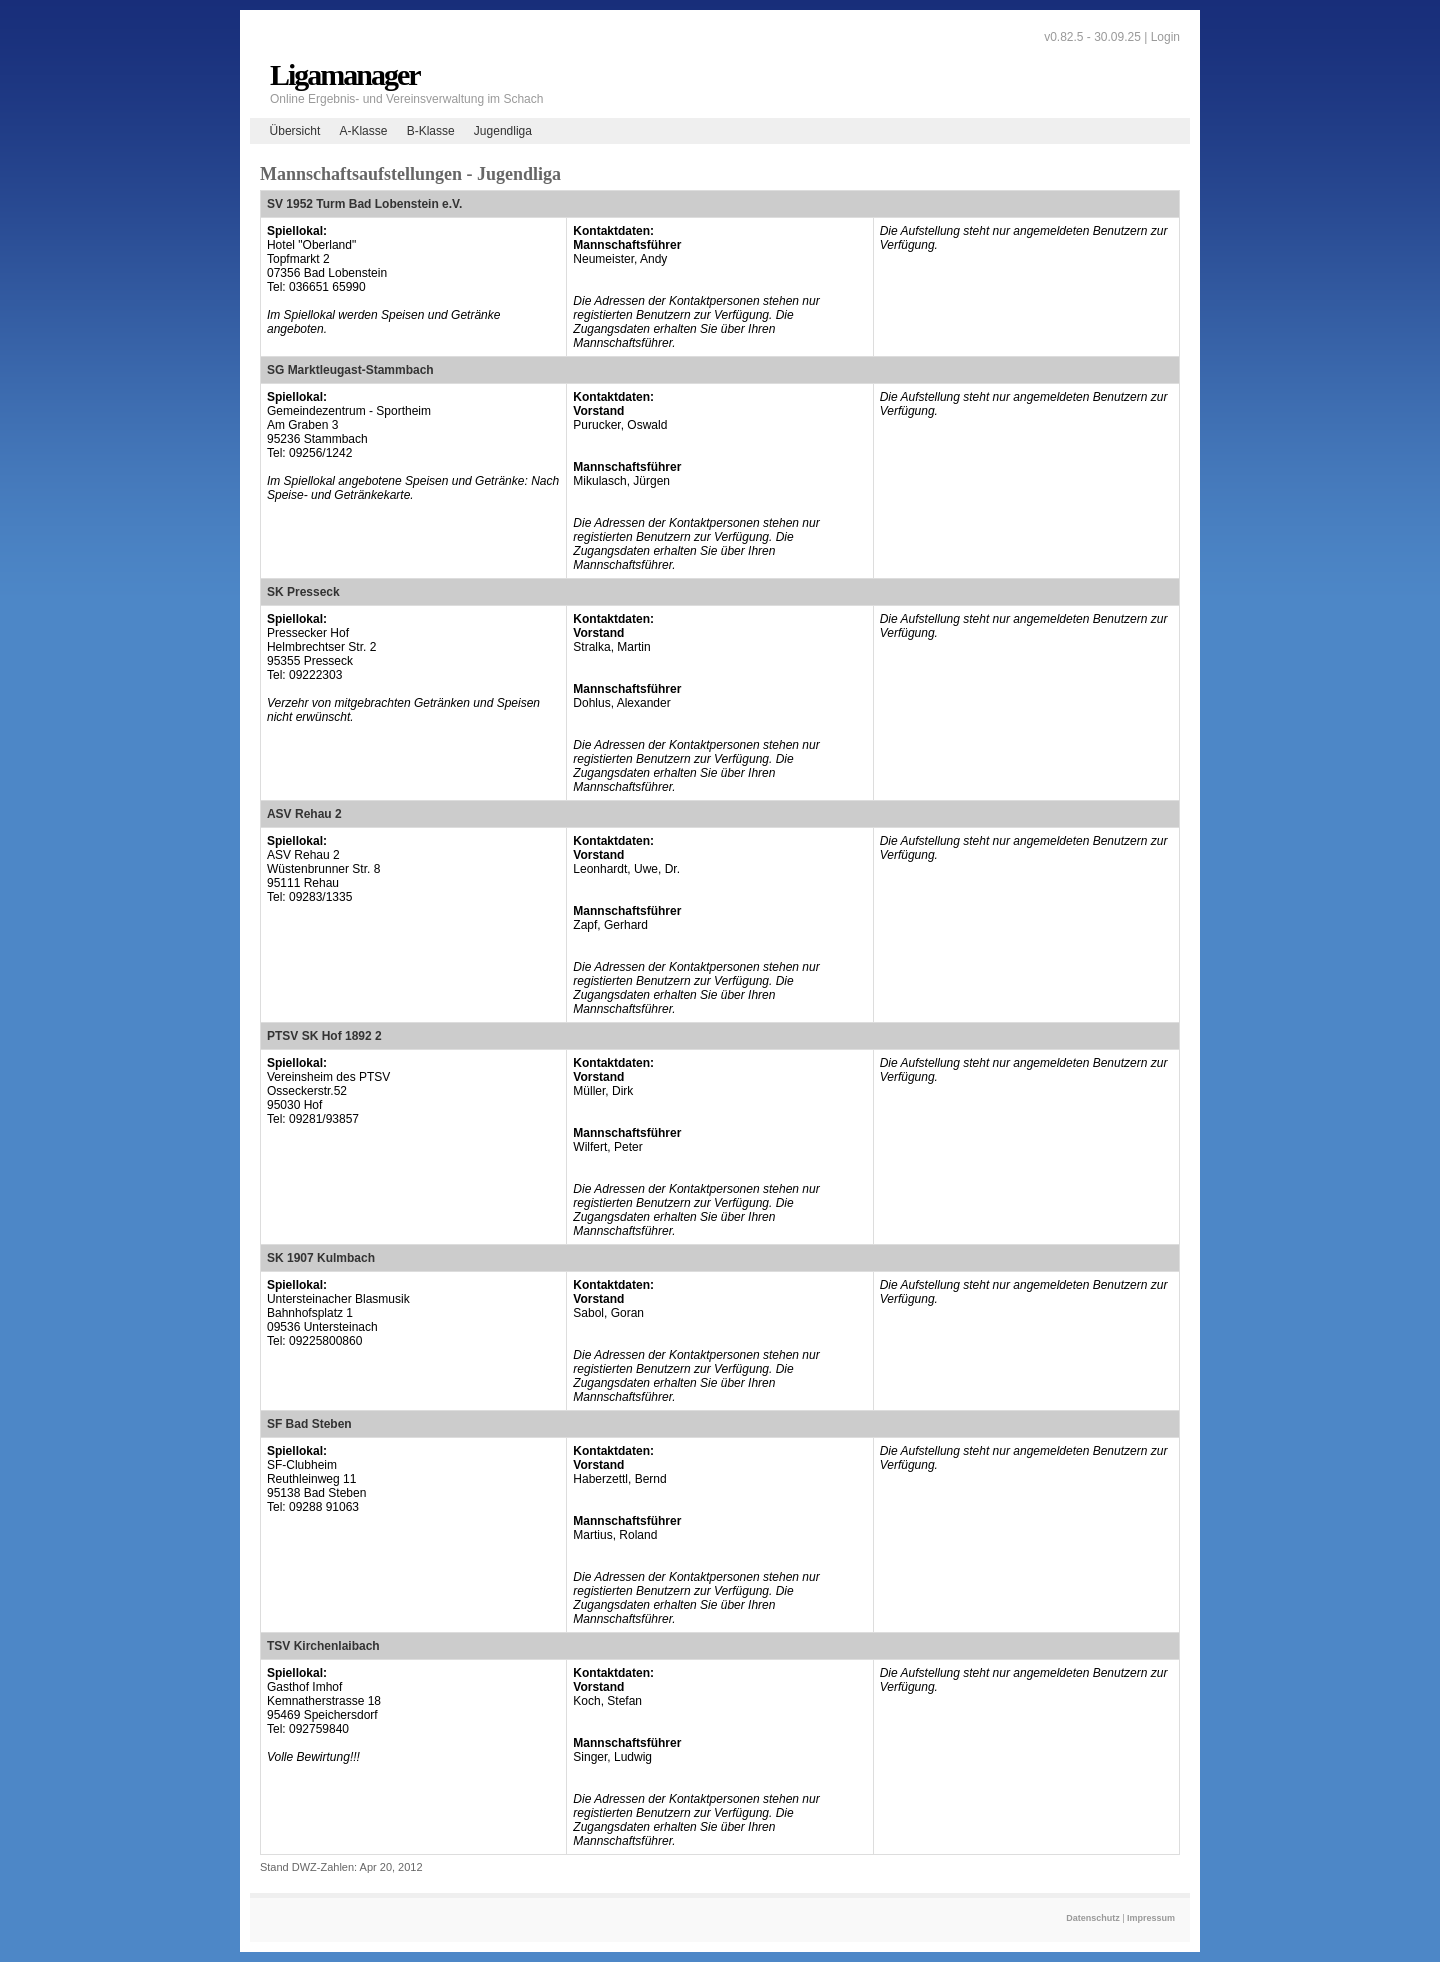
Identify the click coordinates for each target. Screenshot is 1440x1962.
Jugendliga (503, 131)
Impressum (1151, 1918)
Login (1165, 37)
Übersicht (295, 131)
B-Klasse (431, 131)
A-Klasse (363, 131)
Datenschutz (1093, 1918)
